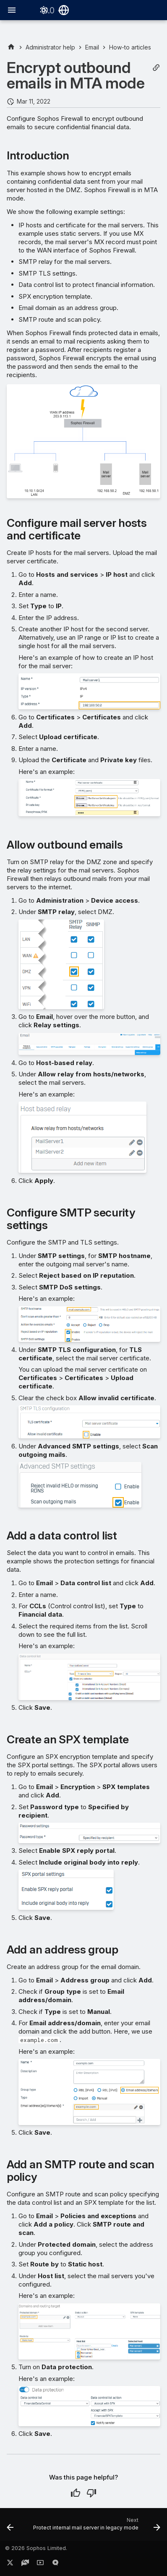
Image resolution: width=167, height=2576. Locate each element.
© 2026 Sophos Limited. (36, 2548)
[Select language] (63, 10)
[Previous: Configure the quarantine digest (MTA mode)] (10, 2526)
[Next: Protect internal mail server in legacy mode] (96, 2526)
